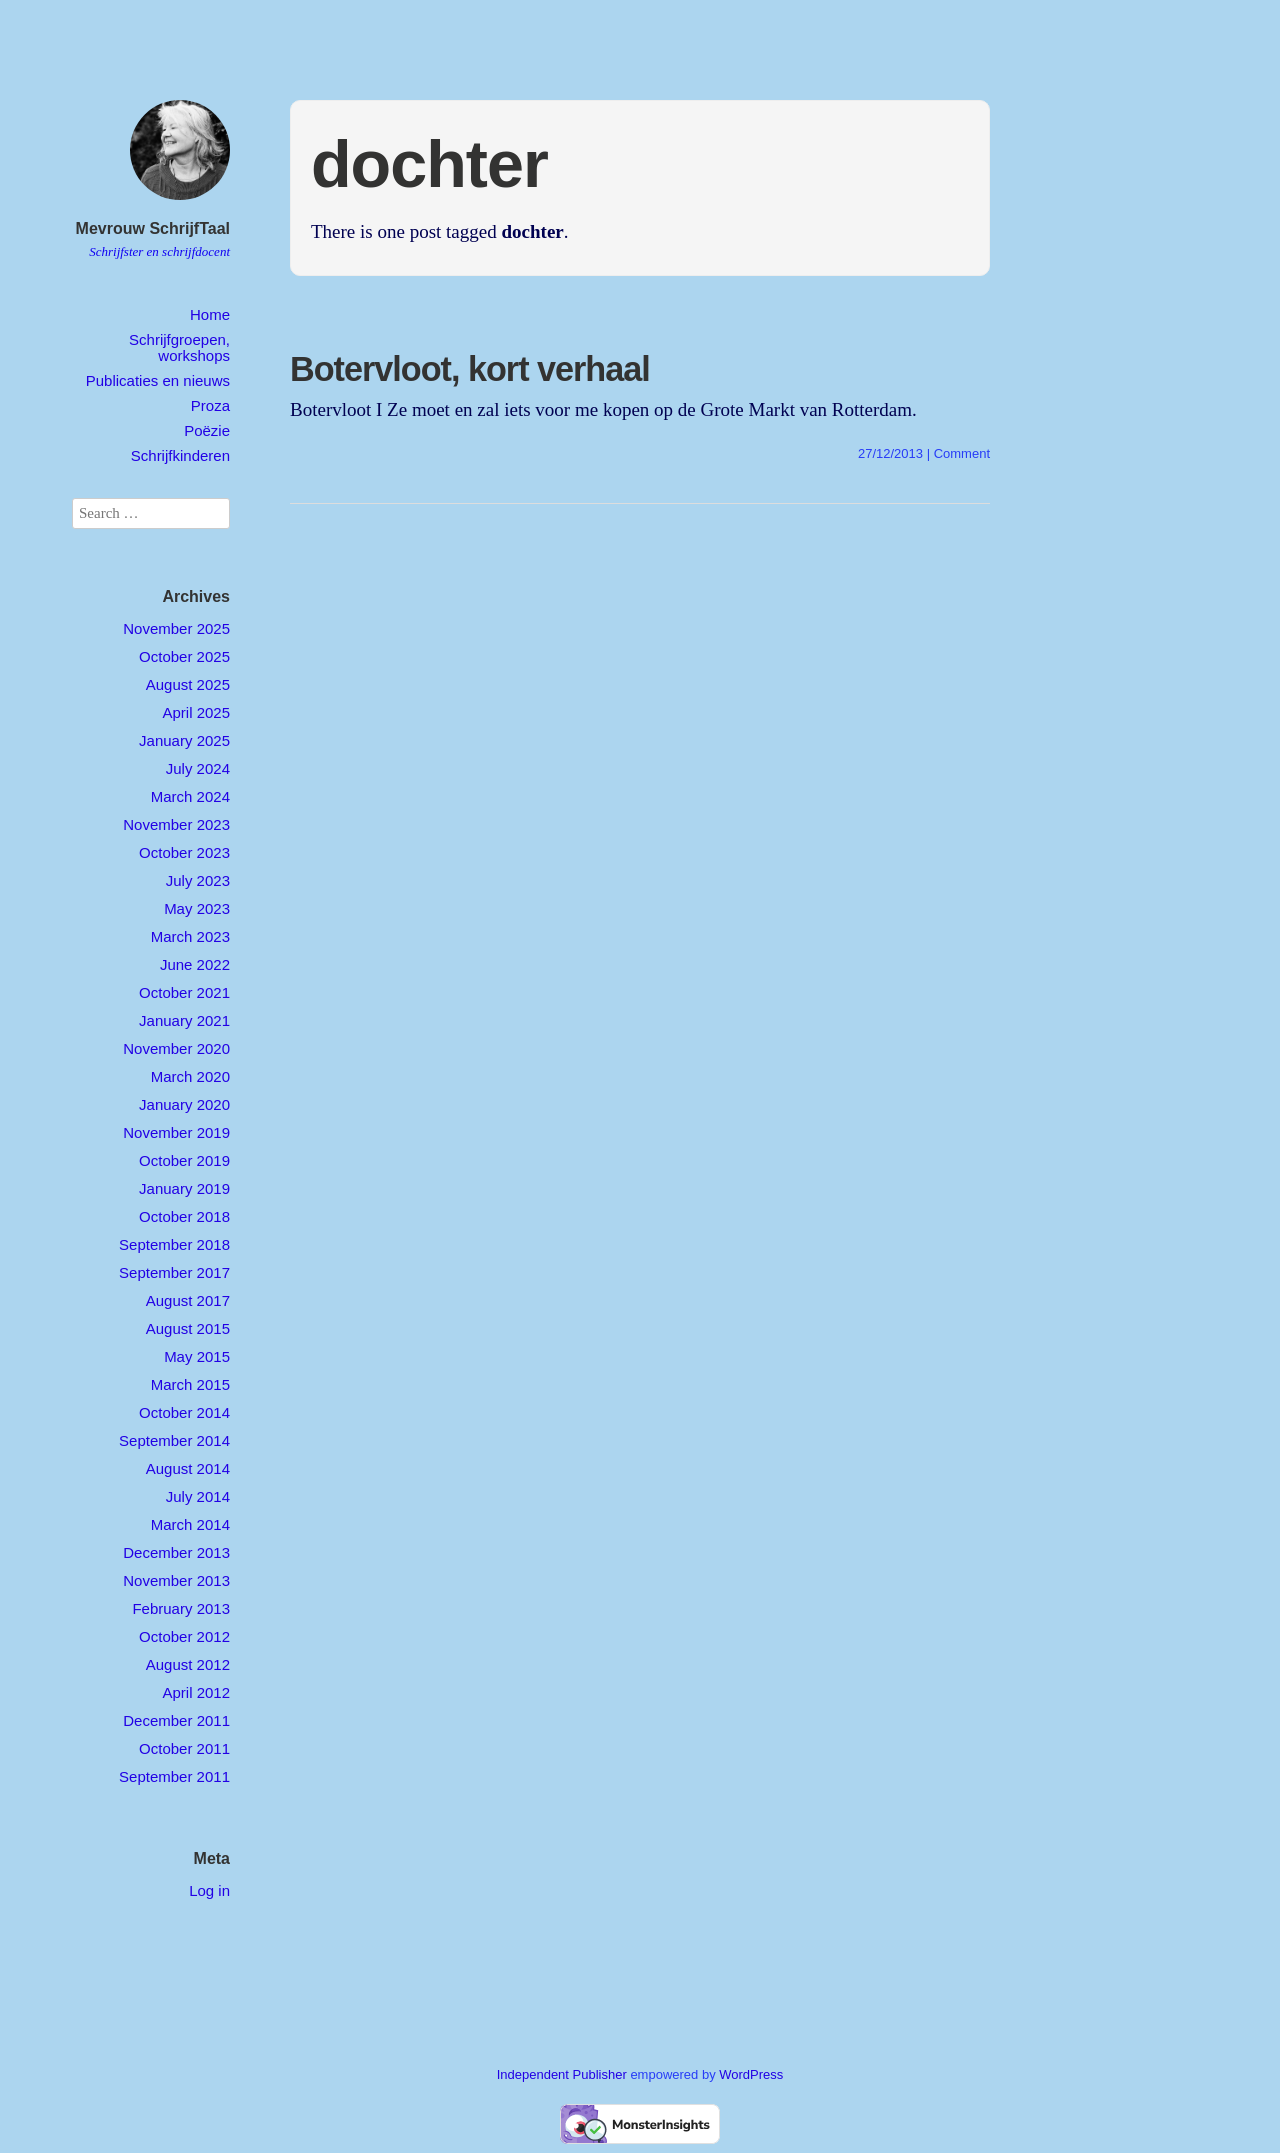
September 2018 (174, 1244)
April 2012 (196, 1692)
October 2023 (184, 852)
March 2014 (190, 1524)
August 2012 (188, 1664)
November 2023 (176, 824)
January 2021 (184, 1020)
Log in (209, 1890)
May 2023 (197, 908)
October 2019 (184, 1160)
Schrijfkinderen (180, 455)
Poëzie (207, 430)
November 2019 (176, 1132)
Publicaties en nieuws (158, 380)
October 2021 (184, 992)
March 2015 (190, 1384)
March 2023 (190, 936)
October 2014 (184, 1412)
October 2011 (184, 1748)
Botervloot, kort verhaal (470, 369)
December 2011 (176, 1720)
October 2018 (184, 1216)
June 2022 (195, 964)
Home (210, 314)
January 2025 (184, 740)
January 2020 (184, 1104)
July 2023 (198, 880)
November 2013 (176, 1580)
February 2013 (181, 1608)
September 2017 (174, 1272)
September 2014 (174, 1440)
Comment (962, 453)
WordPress (751, 2074)
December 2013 (176, 1552)
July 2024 (198, 768)
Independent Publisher (562, 2074)
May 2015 (197, 1356)
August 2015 (188, 1328)
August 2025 (188, 684)
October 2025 (184, 656)
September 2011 (174, 1776)
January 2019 (184, 1188)
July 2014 (198, 1496)
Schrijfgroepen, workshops (179, 347)
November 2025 (176, 628)
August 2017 (188, 1300)
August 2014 (188, 1468)
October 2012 (184, 1636)
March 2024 (190, 796)
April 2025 (196, 712)
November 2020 (176, 1048)
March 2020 (190, 1076)
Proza (210, 405)
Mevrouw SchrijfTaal (153, 228)
